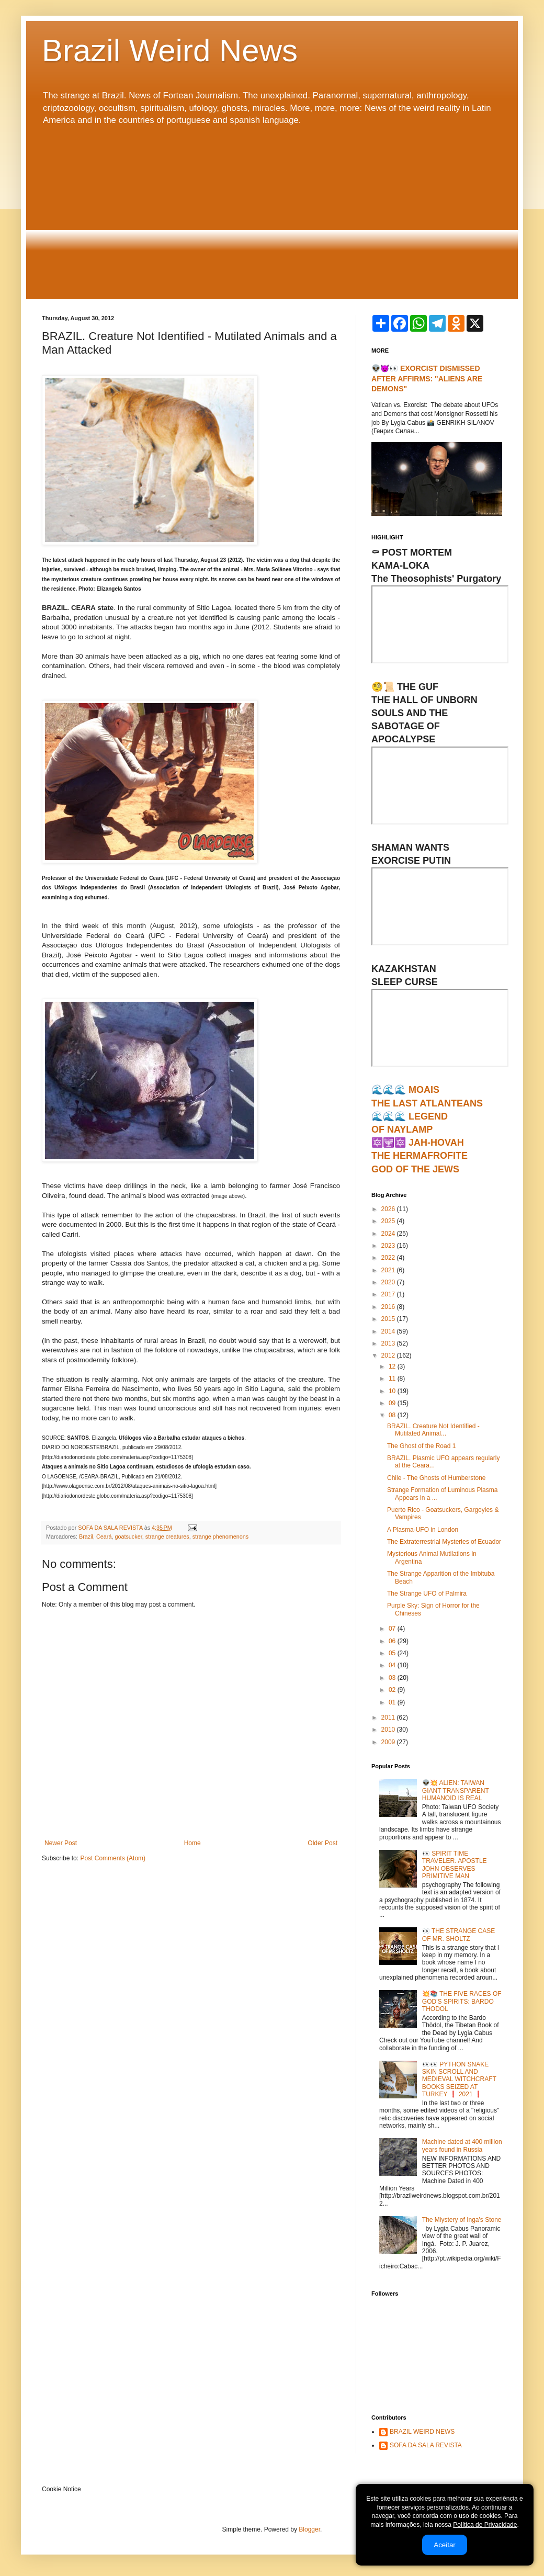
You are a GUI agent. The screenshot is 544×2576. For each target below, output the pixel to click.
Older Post (322, 1843)
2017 (389, 1294)
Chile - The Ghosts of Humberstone (436, 1478)
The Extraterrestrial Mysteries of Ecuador (444, 1541)
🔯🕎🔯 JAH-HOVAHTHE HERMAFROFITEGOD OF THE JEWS (419, 1155)
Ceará (103, 1536)
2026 (389, 1209)
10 (393, 1391)
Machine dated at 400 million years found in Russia (462, 2145)
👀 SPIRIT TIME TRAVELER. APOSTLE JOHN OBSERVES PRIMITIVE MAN (454, 1865)
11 (393, 1378)
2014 (389, 1331)
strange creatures (167, 1536)
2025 (389, 1221)
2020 (389, 1282)
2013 (389, 1343)
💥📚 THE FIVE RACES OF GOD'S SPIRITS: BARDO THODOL (462, 2001)
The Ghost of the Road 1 (421, 1446)
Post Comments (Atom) (112, 1858)
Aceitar (444, 2545)
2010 (389, 1729)
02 (393, 1689)
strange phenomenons (220, 1536)
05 (393, 1653)
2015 (389, 1319)
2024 (389, 1233)
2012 (389, 1355)
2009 (389, 1742)
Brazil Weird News (170, 50)
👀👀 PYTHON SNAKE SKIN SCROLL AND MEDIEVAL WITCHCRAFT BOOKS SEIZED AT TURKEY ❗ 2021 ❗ (459, 2079)
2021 (389, 1270)
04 (393, 1665)
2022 (389, 1257)
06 (393, 1641)
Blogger (309, 2529)
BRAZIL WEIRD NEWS (422, 2431)
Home (192, 1843)
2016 (389, 1306)
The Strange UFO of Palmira (427, 1593)
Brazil (86, 1536)
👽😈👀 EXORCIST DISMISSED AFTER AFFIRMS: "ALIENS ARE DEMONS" (426, 378)
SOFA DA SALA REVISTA (426, 2445)
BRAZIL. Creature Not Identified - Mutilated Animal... (433, 1429)
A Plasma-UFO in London (422, 1529)
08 (393, 1415)
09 (393, 1403)
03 (393, 1677)
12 (393, 1366)
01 (393, 1702)
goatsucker (128, 1536)
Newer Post (60, 1843)
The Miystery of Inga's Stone (462, 2219)
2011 (389, 1717)
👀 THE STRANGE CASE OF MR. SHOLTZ (458, 1934)
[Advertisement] (272, 213)
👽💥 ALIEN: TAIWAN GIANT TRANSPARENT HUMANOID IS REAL (455, 1790)
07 (393, 1628)
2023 (389, 1245)
